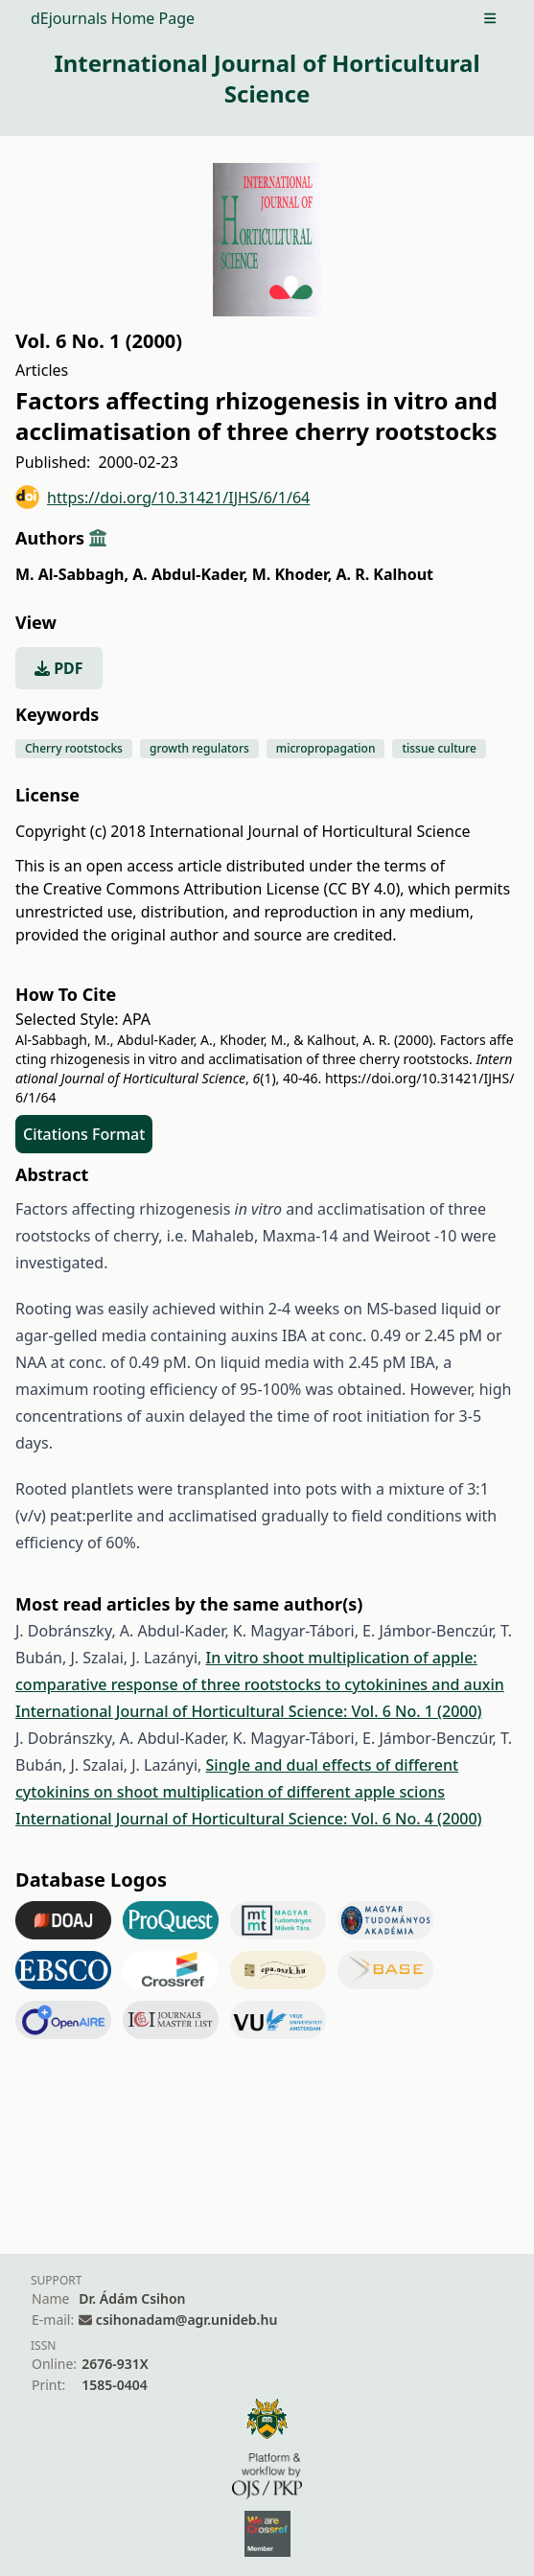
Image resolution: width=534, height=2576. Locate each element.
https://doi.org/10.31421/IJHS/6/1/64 (162, 497)
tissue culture (439, 748)
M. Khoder (292, 574)
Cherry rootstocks (74, 748)
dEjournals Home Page (113, 18)
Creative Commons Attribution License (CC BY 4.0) (221, 888)
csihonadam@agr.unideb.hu (186, 2319)
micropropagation (326, 748)
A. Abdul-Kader (189, 574)
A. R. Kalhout (384, 574)
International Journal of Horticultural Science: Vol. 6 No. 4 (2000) (248, 1818)
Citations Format (84, 1134)
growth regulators (199, 748)
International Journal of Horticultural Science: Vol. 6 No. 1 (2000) (248, 1711)
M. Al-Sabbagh (71, 574)
